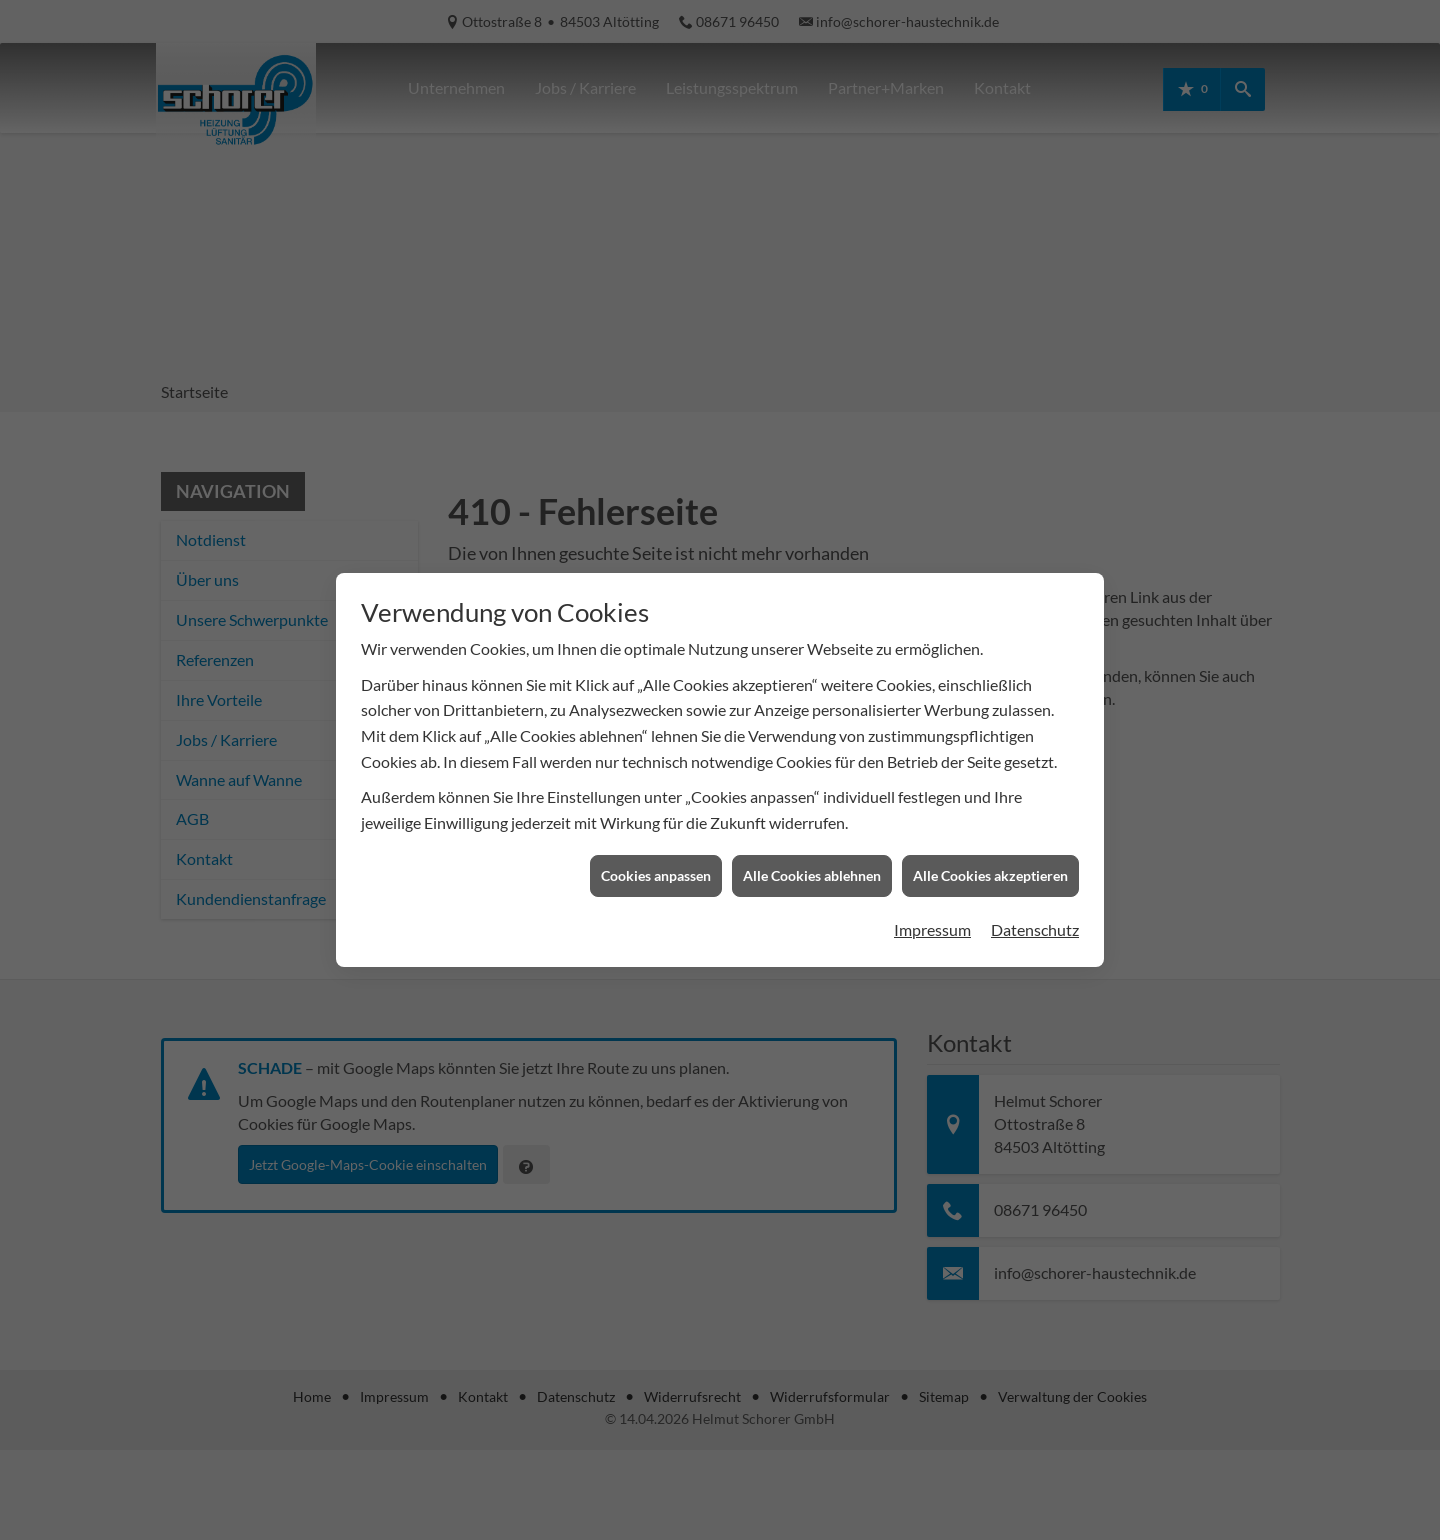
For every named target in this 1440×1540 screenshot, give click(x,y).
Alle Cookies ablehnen (812, 859)
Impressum (932, 913)
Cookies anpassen (656, 859)
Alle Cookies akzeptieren (990, 859)
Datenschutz (1035, 913)
